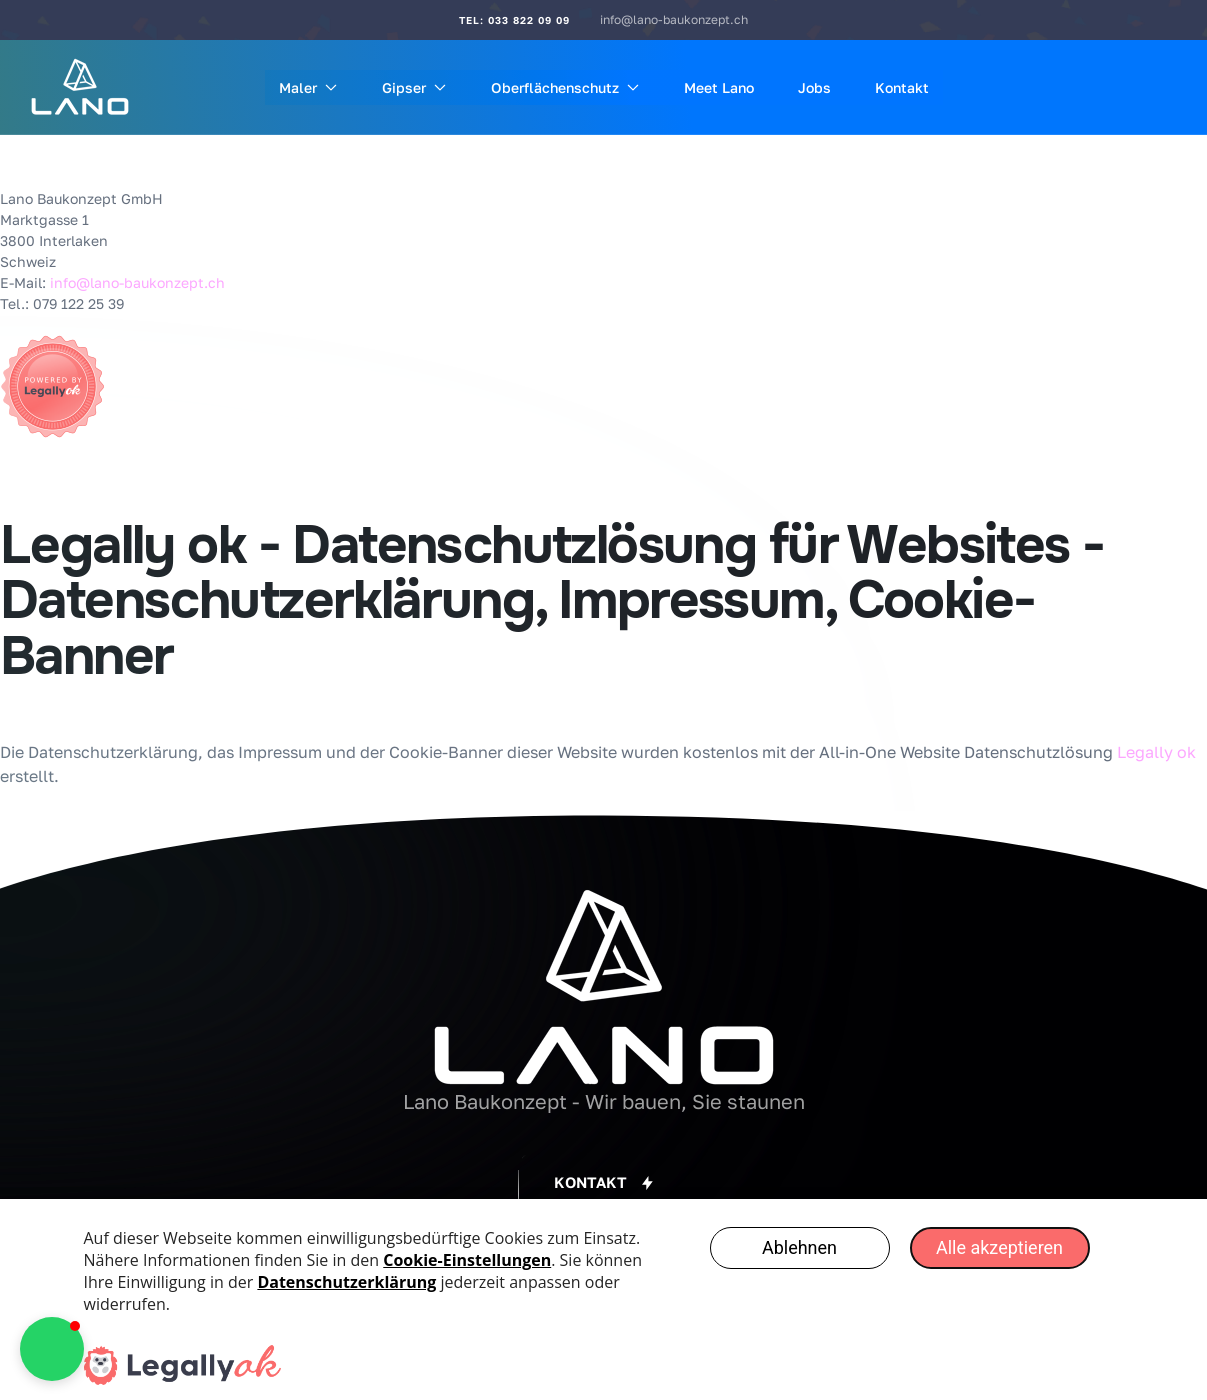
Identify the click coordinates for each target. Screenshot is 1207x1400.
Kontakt (902, 87)
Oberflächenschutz (565, 87)
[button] (603, 1182)
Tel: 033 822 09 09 (514, 20)
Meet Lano (719, 87)
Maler (308, 87)
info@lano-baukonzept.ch (674, 19)
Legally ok (1156, 752)
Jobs (814, 87)
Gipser (414, 87)
